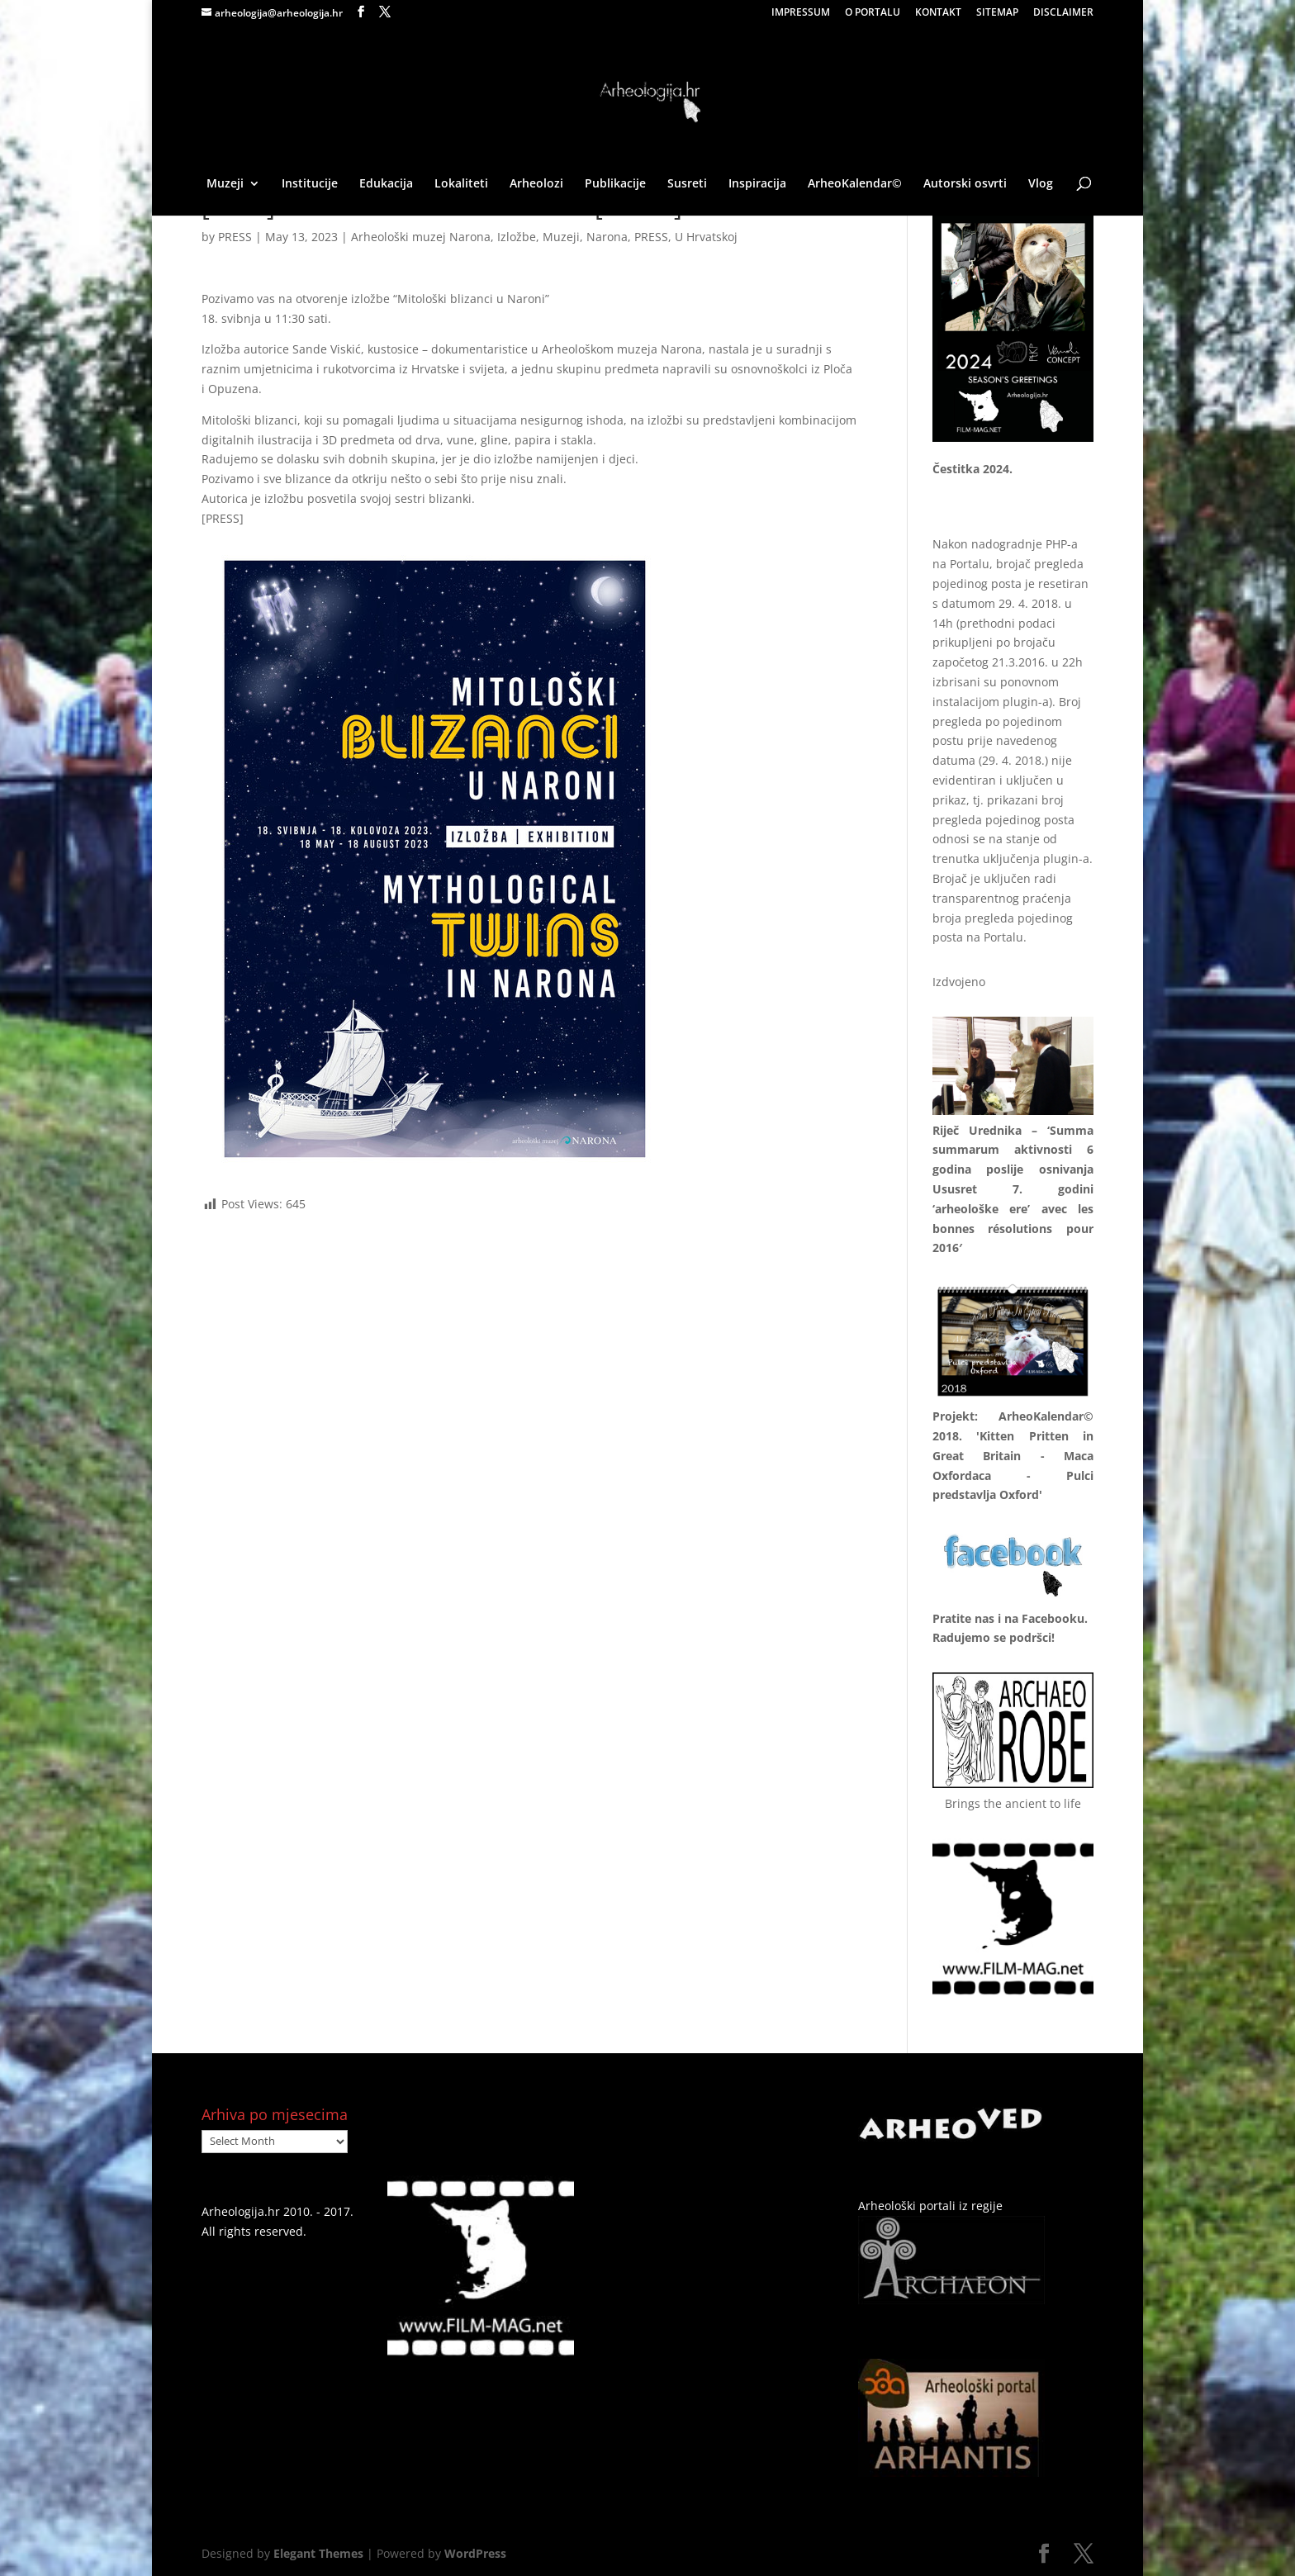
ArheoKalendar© (855, 184)
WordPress (475, 2553)
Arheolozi (536, 184)
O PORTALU (872, 13)
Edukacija (386, 184)
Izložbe (516, 236)
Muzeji (225, 184)
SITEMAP (997, 13)
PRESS (235, 236)
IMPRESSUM (800, 13)
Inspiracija (757, 184)
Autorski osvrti (965, 184)
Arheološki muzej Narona (421, 236)
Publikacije (615, 184)
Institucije (310, 184)
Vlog (1040, 184)
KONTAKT (938, 13)
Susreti (687, 184)
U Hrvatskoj (706, 236)
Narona (607, 236)
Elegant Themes (318, 2553)
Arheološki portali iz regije (930, 2205)
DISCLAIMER (1063, 13)
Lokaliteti (461, 184)
